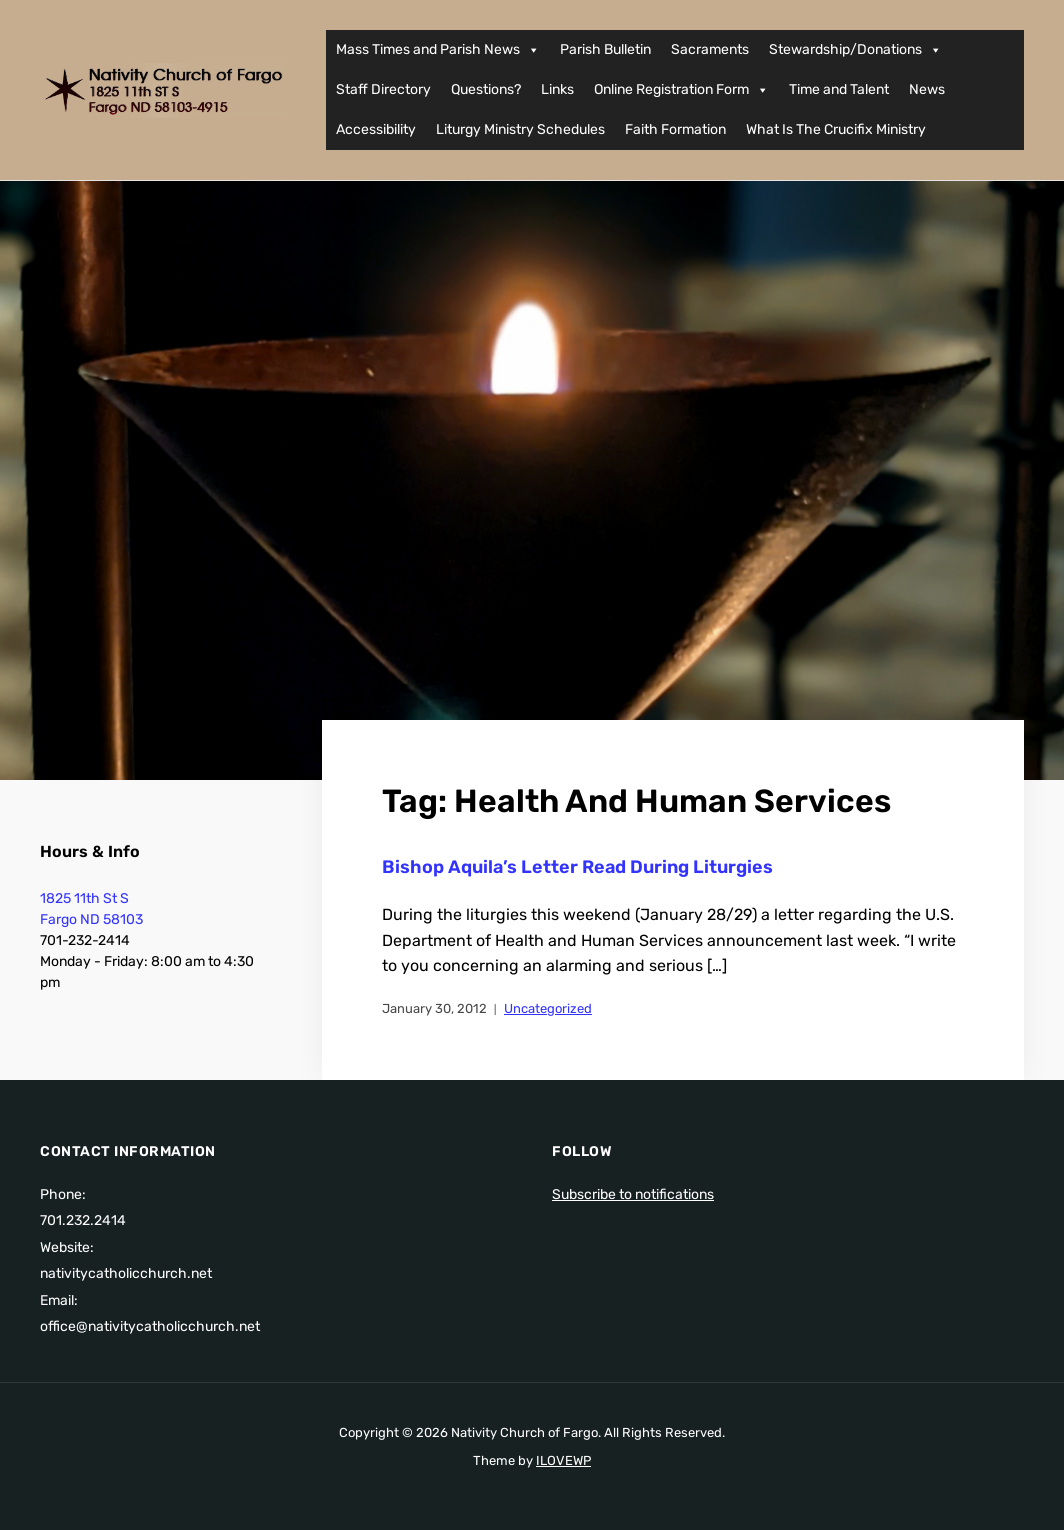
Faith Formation (675, 129)
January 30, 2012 (434, 1008)
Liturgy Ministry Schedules (520, 129)
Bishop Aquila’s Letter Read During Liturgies (577, 867)
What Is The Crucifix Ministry (836, 129)
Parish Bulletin (605, 49)
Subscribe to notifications (633, 1194)
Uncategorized (548, 1008)
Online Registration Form (681, 90)
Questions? (486, 89)
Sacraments (710, 49)
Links (557, 89)
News (927, 89)
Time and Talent (839, 89)
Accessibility (376, 129)
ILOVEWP (563, 1460)
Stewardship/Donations (855, 50)
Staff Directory (383, 89)
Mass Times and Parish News (438, 50)
